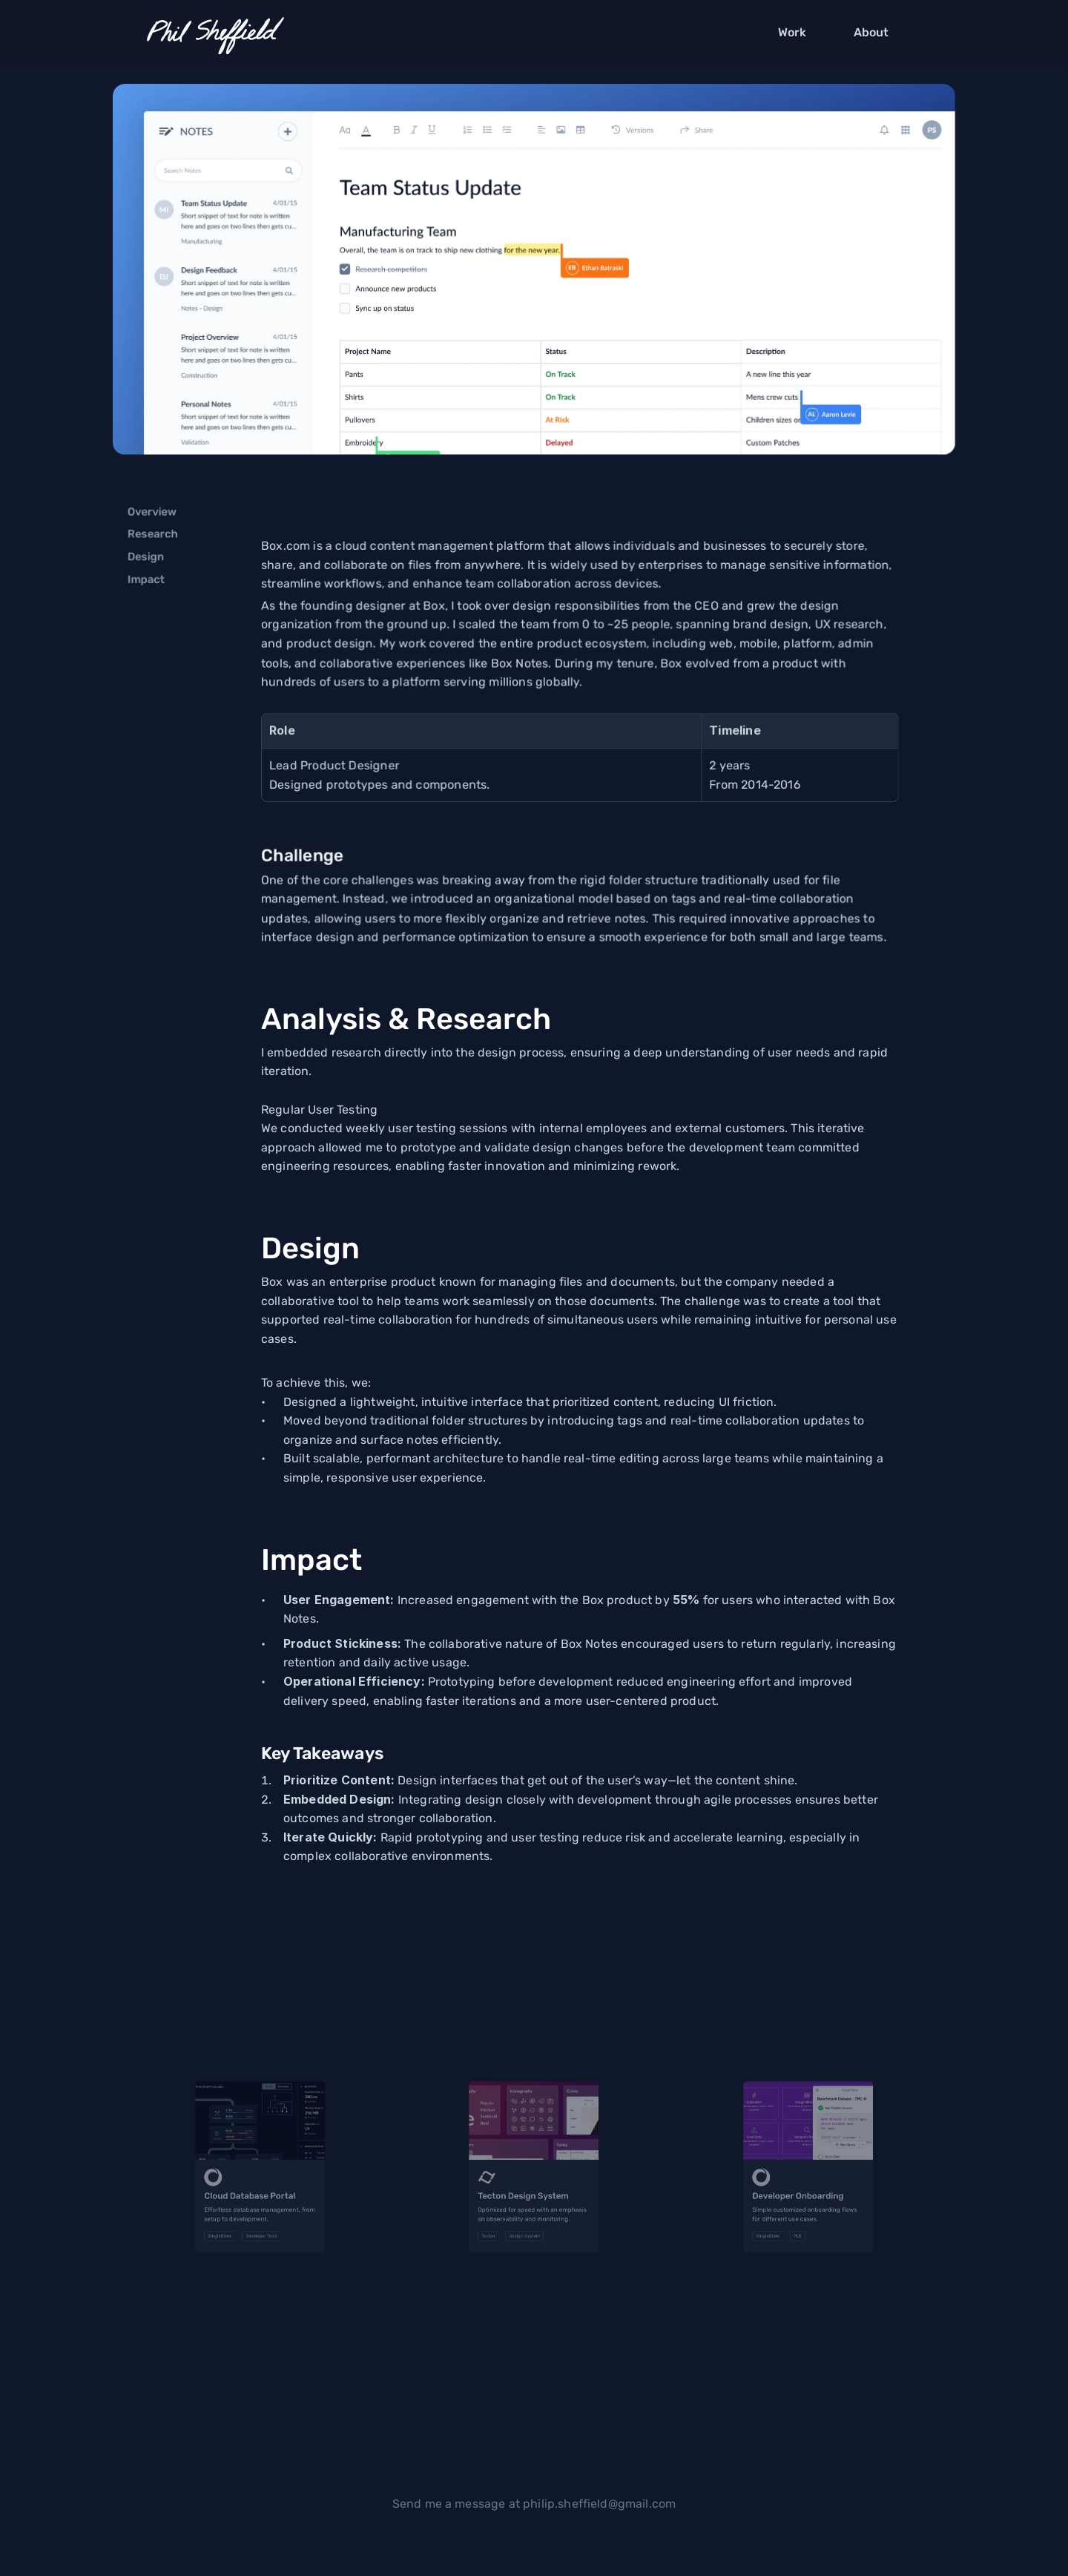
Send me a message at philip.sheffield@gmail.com (534, 2504)
